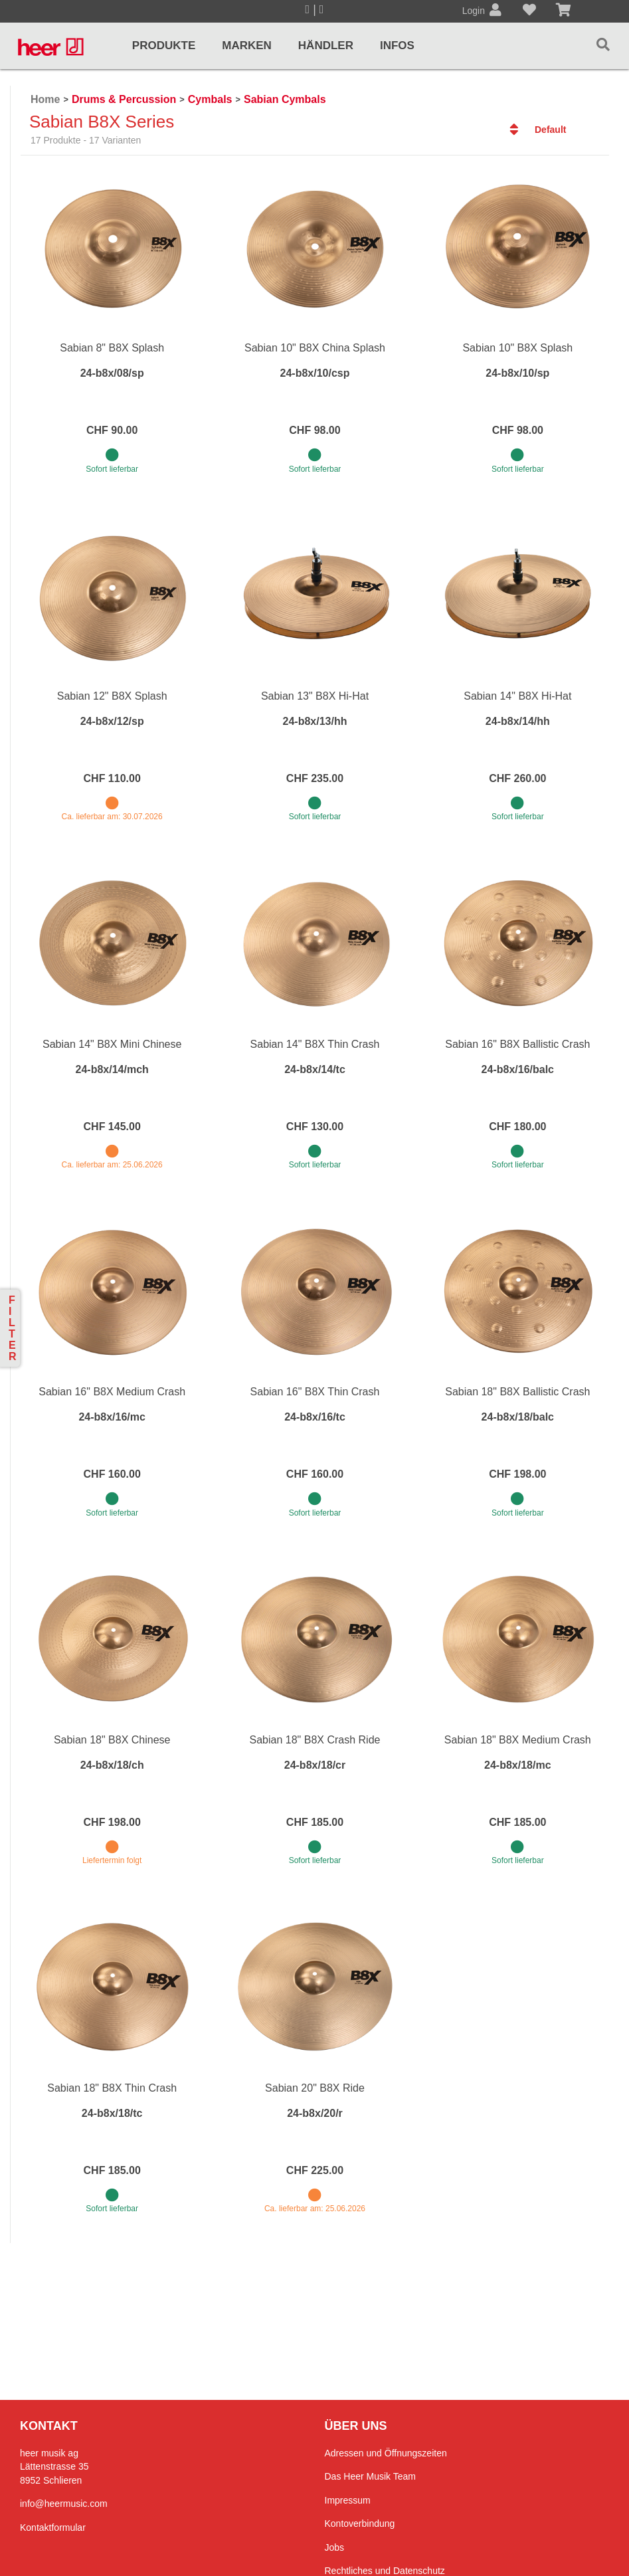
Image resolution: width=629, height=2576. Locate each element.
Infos (397, 45)
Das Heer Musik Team (370, 2476)
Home (45, 99)
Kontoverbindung (360, 2523)
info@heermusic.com (64, 2503)
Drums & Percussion (124, 99)
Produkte (163, 45)
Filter (13, 1328)
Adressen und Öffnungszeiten (386, 2453)
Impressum (348, 2500)
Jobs (335, 2547)
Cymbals (210, 99)
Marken (247, 45)
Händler (325, 45)
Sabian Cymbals (285, 99)
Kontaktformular (53, 2527)
